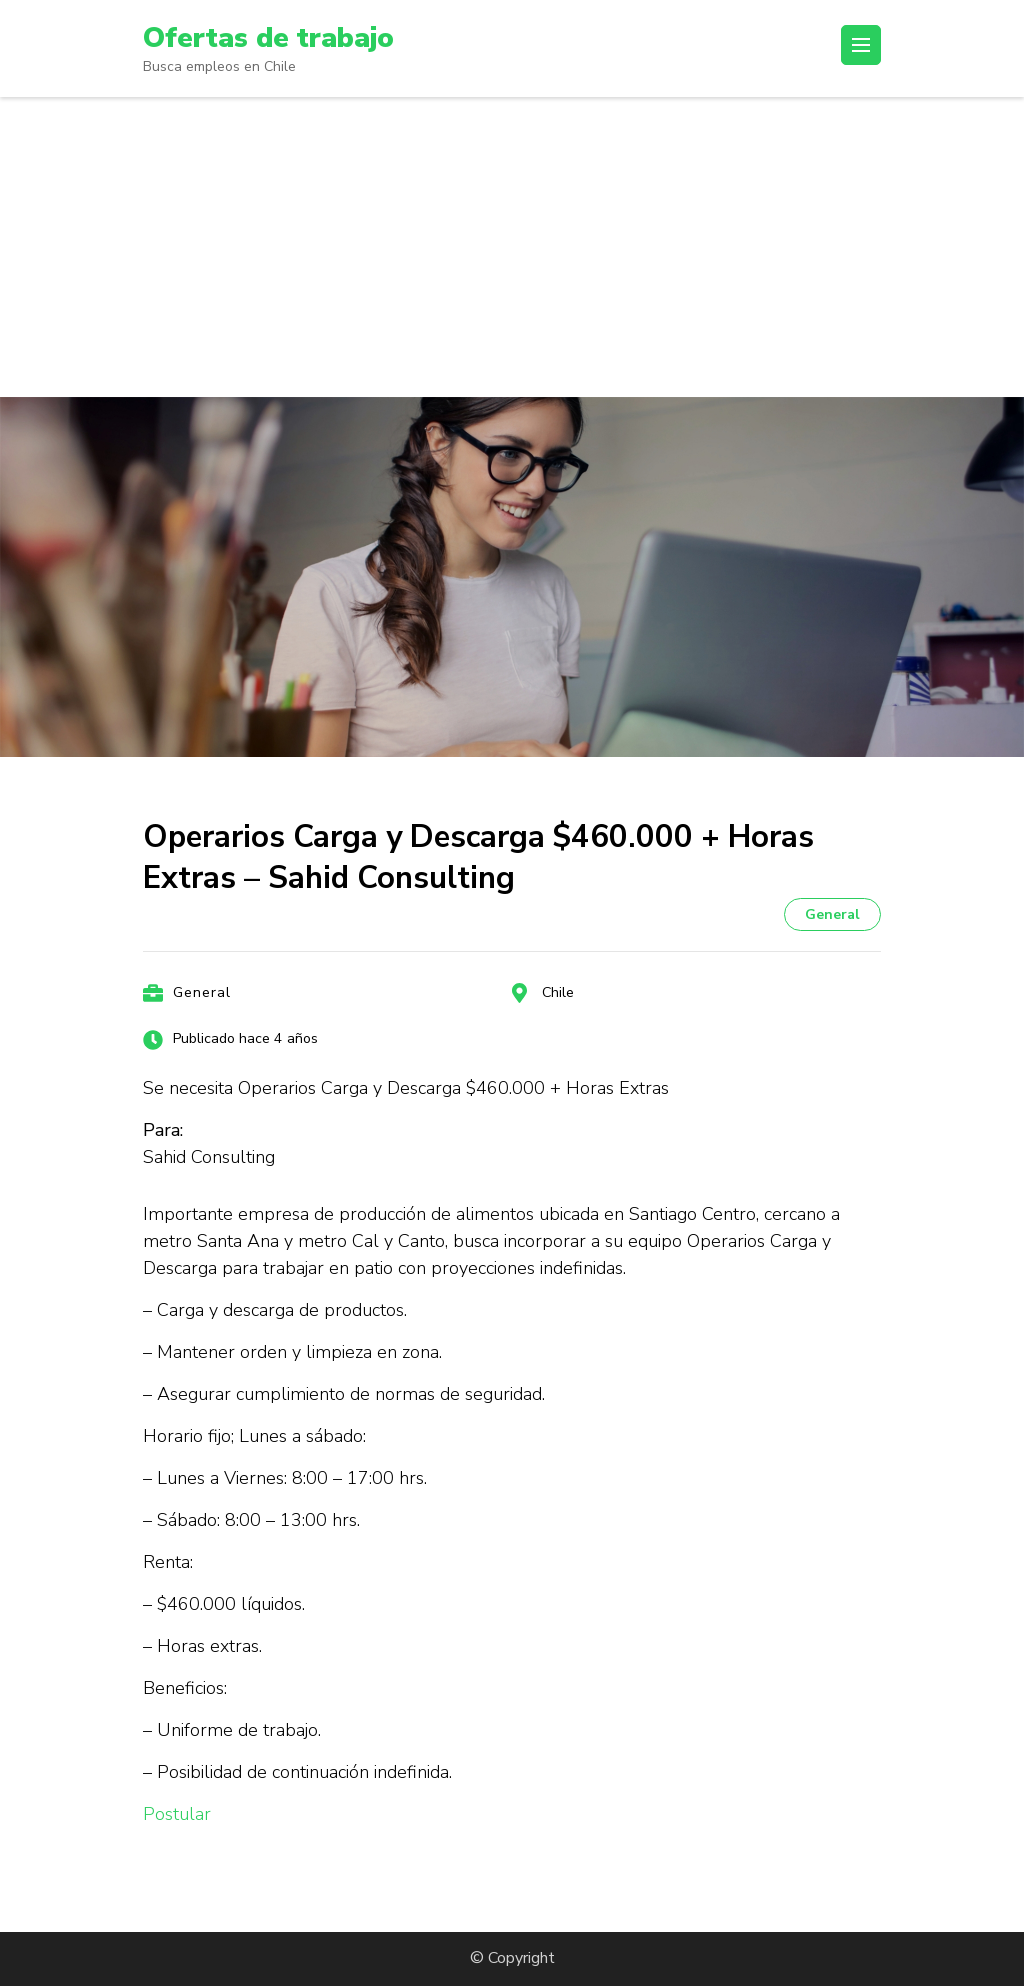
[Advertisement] (512, 247)
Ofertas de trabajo (268, 38)
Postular (177, 1814)
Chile (558, 992)
